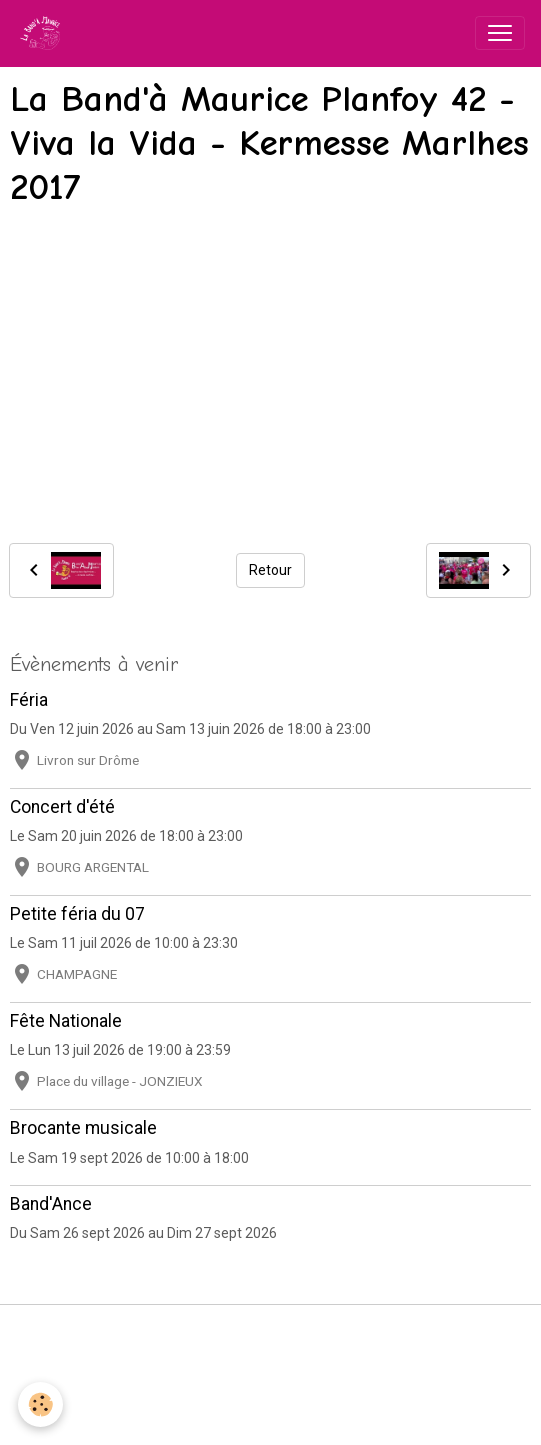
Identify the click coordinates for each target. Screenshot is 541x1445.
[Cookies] (40, 1404)
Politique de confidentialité (270, 1389)
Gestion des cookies (270, 1418)
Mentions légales (270, 1331)
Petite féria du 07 (77, 914)
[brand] (44, 33)
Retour (270, 570)
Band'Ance (51, 1204)
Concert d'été (62, 807)
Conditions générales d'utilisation (271, 1360)
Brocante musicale (83, 1128)
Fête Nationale (66, 1021)
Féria (29, 700)
